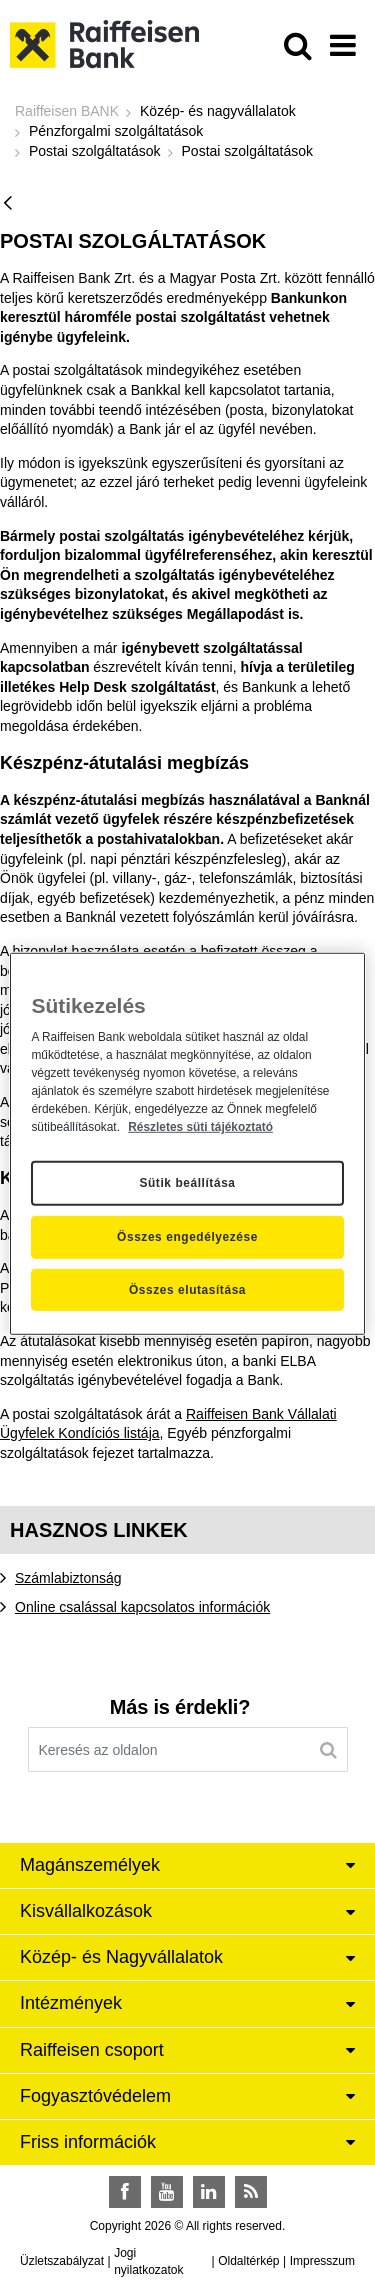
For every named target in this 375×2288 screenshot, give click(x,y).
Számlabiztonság (68, 1578)
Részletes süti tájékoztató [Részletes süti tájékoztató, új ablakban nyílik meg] (200, 1126)
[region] (187, 1144)
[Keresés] (328, 1750)
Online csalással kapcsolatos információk (142, 1607)
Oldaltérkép (248, 2261)
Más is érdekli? (180, 1707)
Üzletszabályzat (62, 2261)
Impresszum (322, 2261)
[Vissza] (8, 204)
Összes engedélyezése (187, 1237)
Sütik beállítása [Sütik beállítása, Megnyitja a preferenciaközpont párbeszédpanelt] (187, 1183)
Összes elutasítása (187, 1290)
